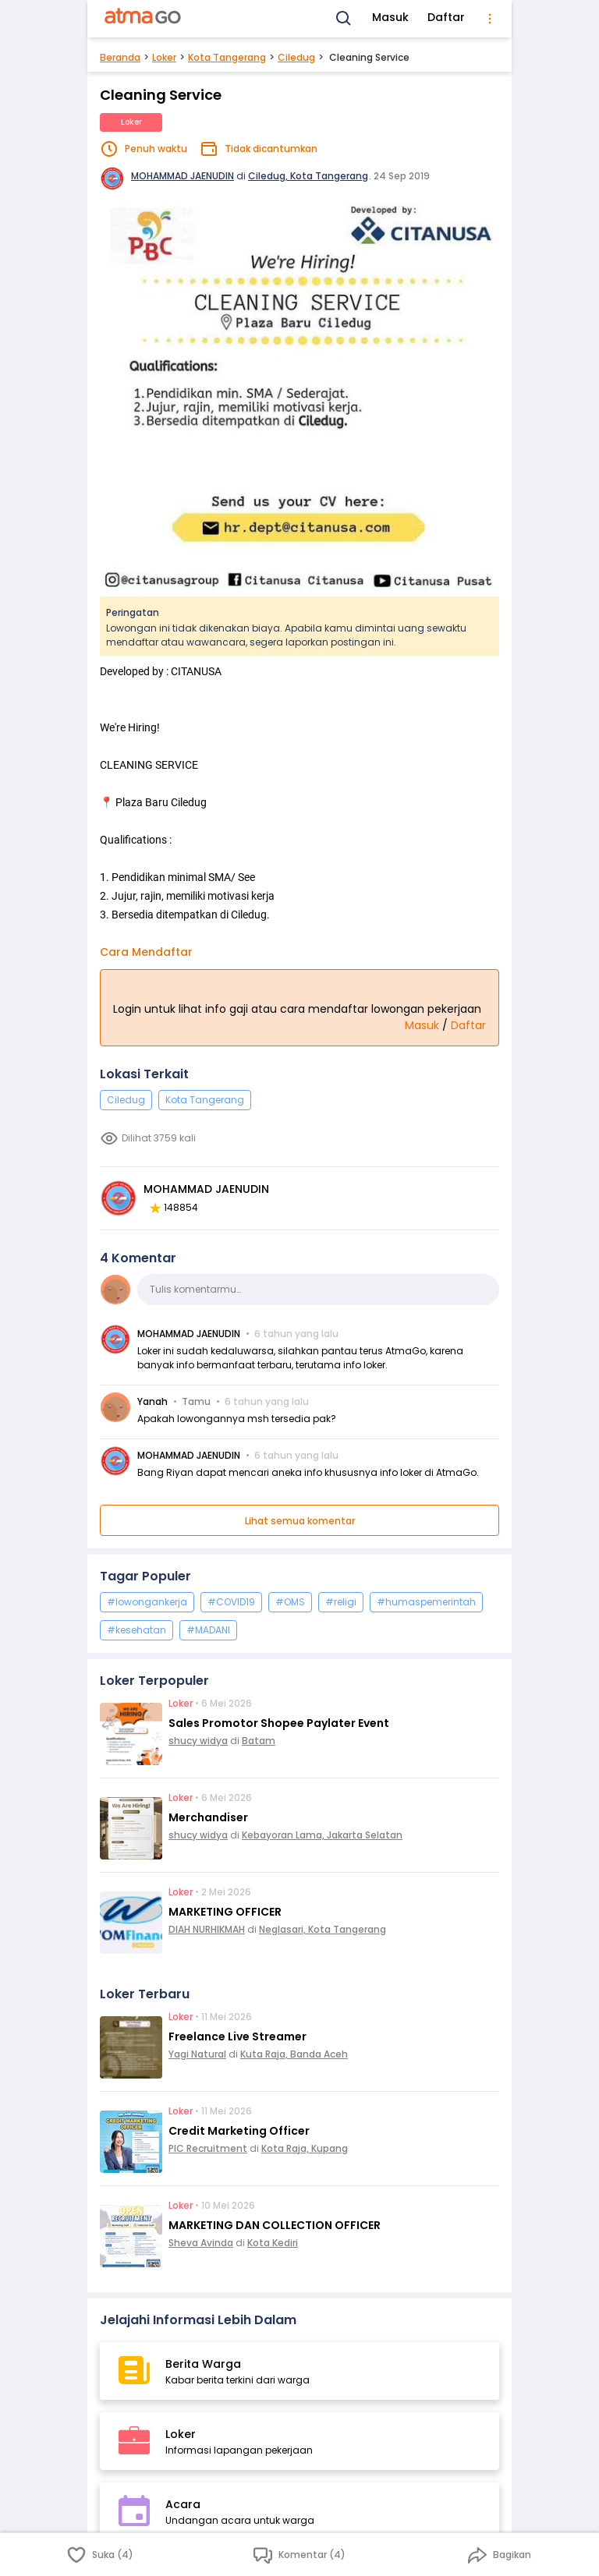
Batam (258, 1740)
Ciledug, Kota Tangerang (308, 175)
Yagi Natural (197, 2054)
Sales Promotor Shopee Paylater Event (278, 1723)
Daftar (446, 17)
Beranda (120, 57)
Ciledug (296, 57)
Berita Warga (203, 2364)
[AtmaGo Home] (143, 18)
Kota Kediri (272, 2242)
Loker (164, 57)
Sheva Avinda (200, 2242)
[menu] (489, 18)
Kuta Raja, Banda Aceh (294, 2054)
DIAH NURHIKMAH (206, 1929)
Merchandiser (208, 1817)
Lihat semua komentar (300, 1520)
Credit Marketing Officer (239, 2131)
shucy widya (198, 1740)
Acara (182, 2504)
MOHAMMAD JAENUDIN (182, 175)
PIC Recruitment (207, 2148)
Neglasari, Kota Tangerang (322, 1929)
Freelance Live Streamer (237, 2036)
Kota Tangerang (227, 57)
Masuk (390, 17)
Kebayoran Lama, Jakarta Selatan (322, 1835)
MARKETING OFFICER (225, 1912)
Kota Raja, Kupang (304, 2148)
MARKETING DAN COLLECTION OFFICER (274, 2225)
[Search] (343, 18)
